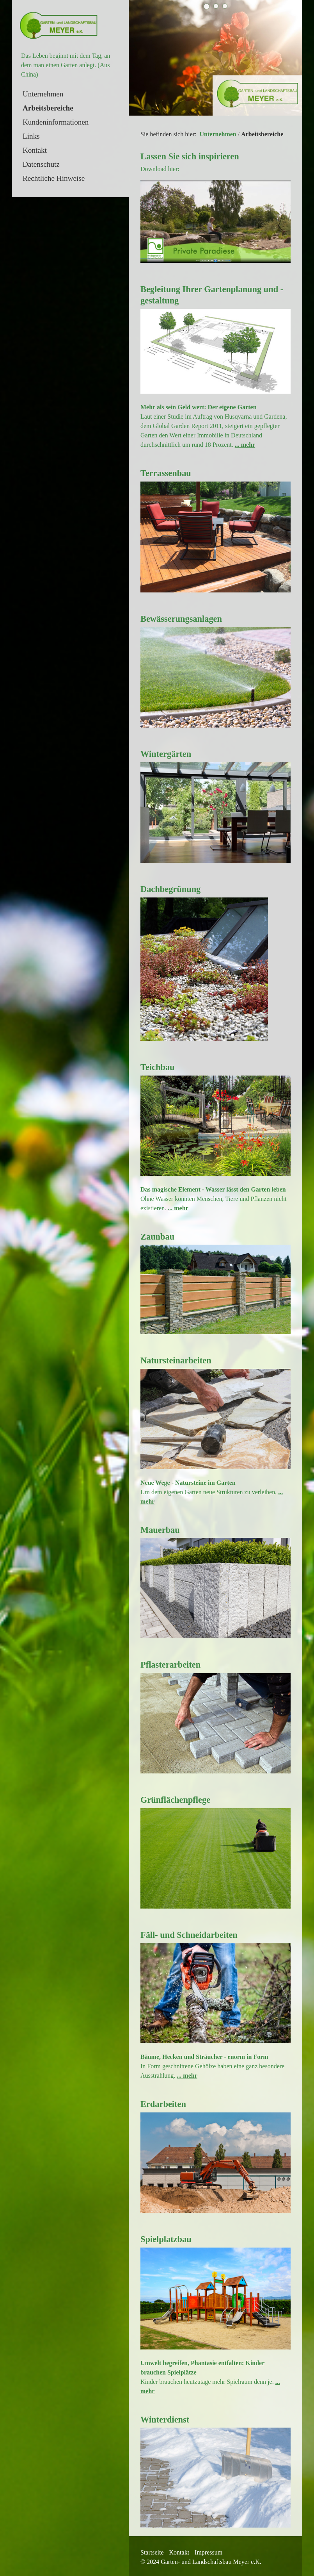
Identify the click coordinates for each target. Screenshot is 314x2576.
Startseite (152, 2550)
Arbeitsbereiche (48, 108)
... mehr (245, 442)
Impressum (208, 2550)
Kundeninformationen (56, 122)
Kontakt (35, 150)
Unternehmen (43, 94)
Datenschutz (41, 164)
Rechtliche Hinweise (54, 178)
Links (31, 136)
